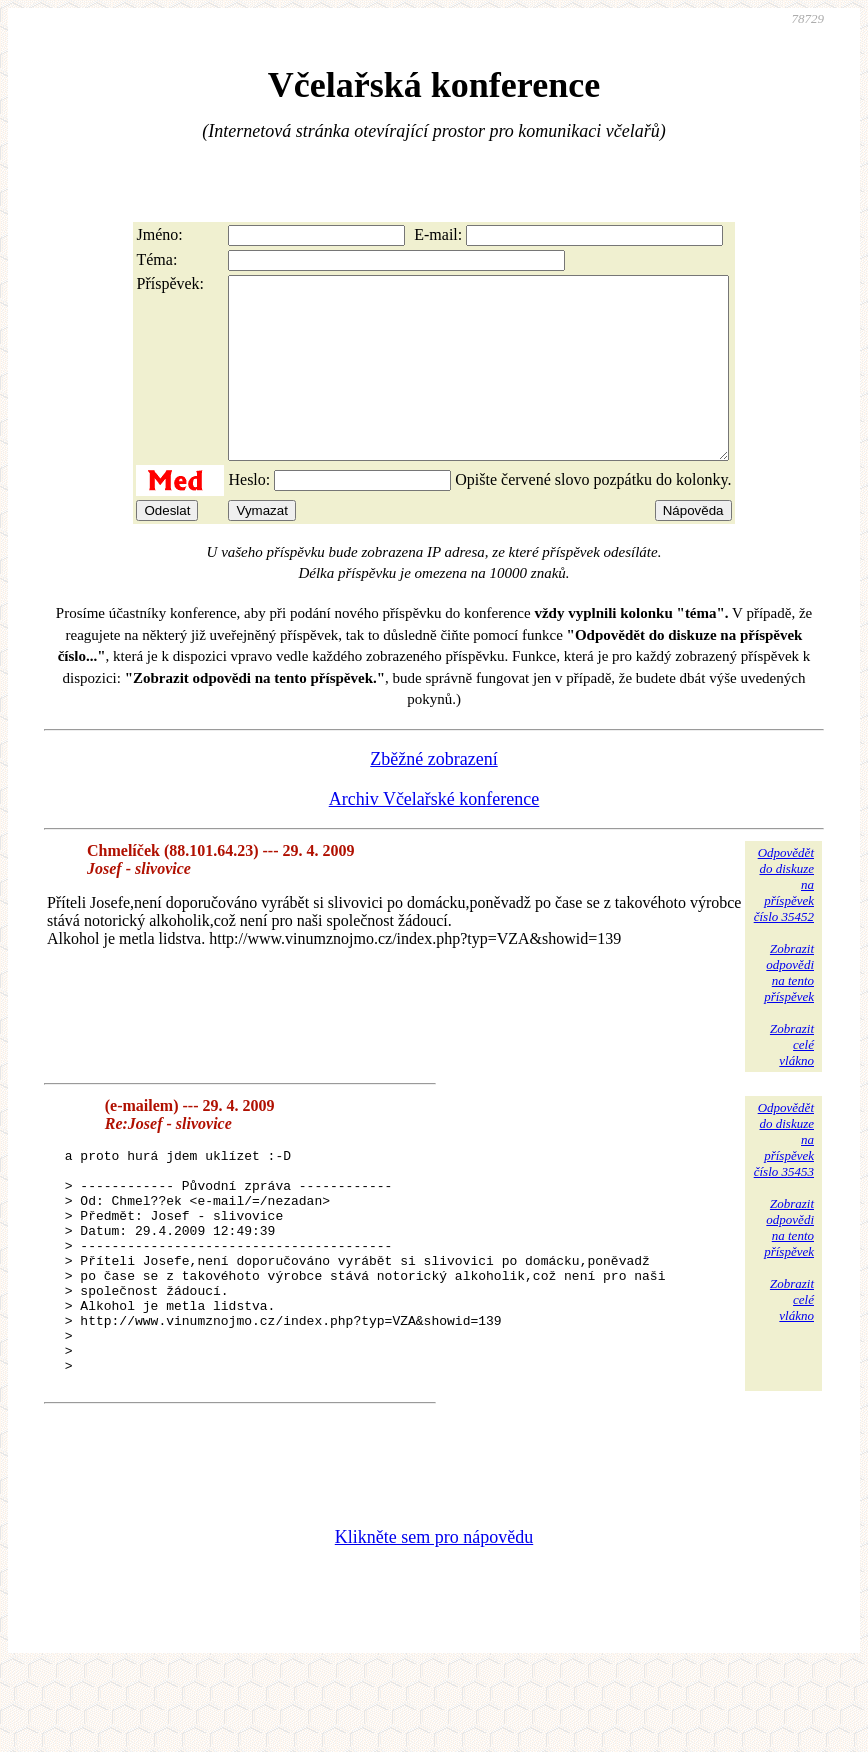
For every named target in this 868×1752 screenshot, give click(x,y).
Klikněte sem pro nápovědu (434, 1618)
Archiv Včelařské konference (434, 835)
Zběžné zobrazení (433, 795)
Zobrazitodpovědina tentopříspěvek (789, 1008)
